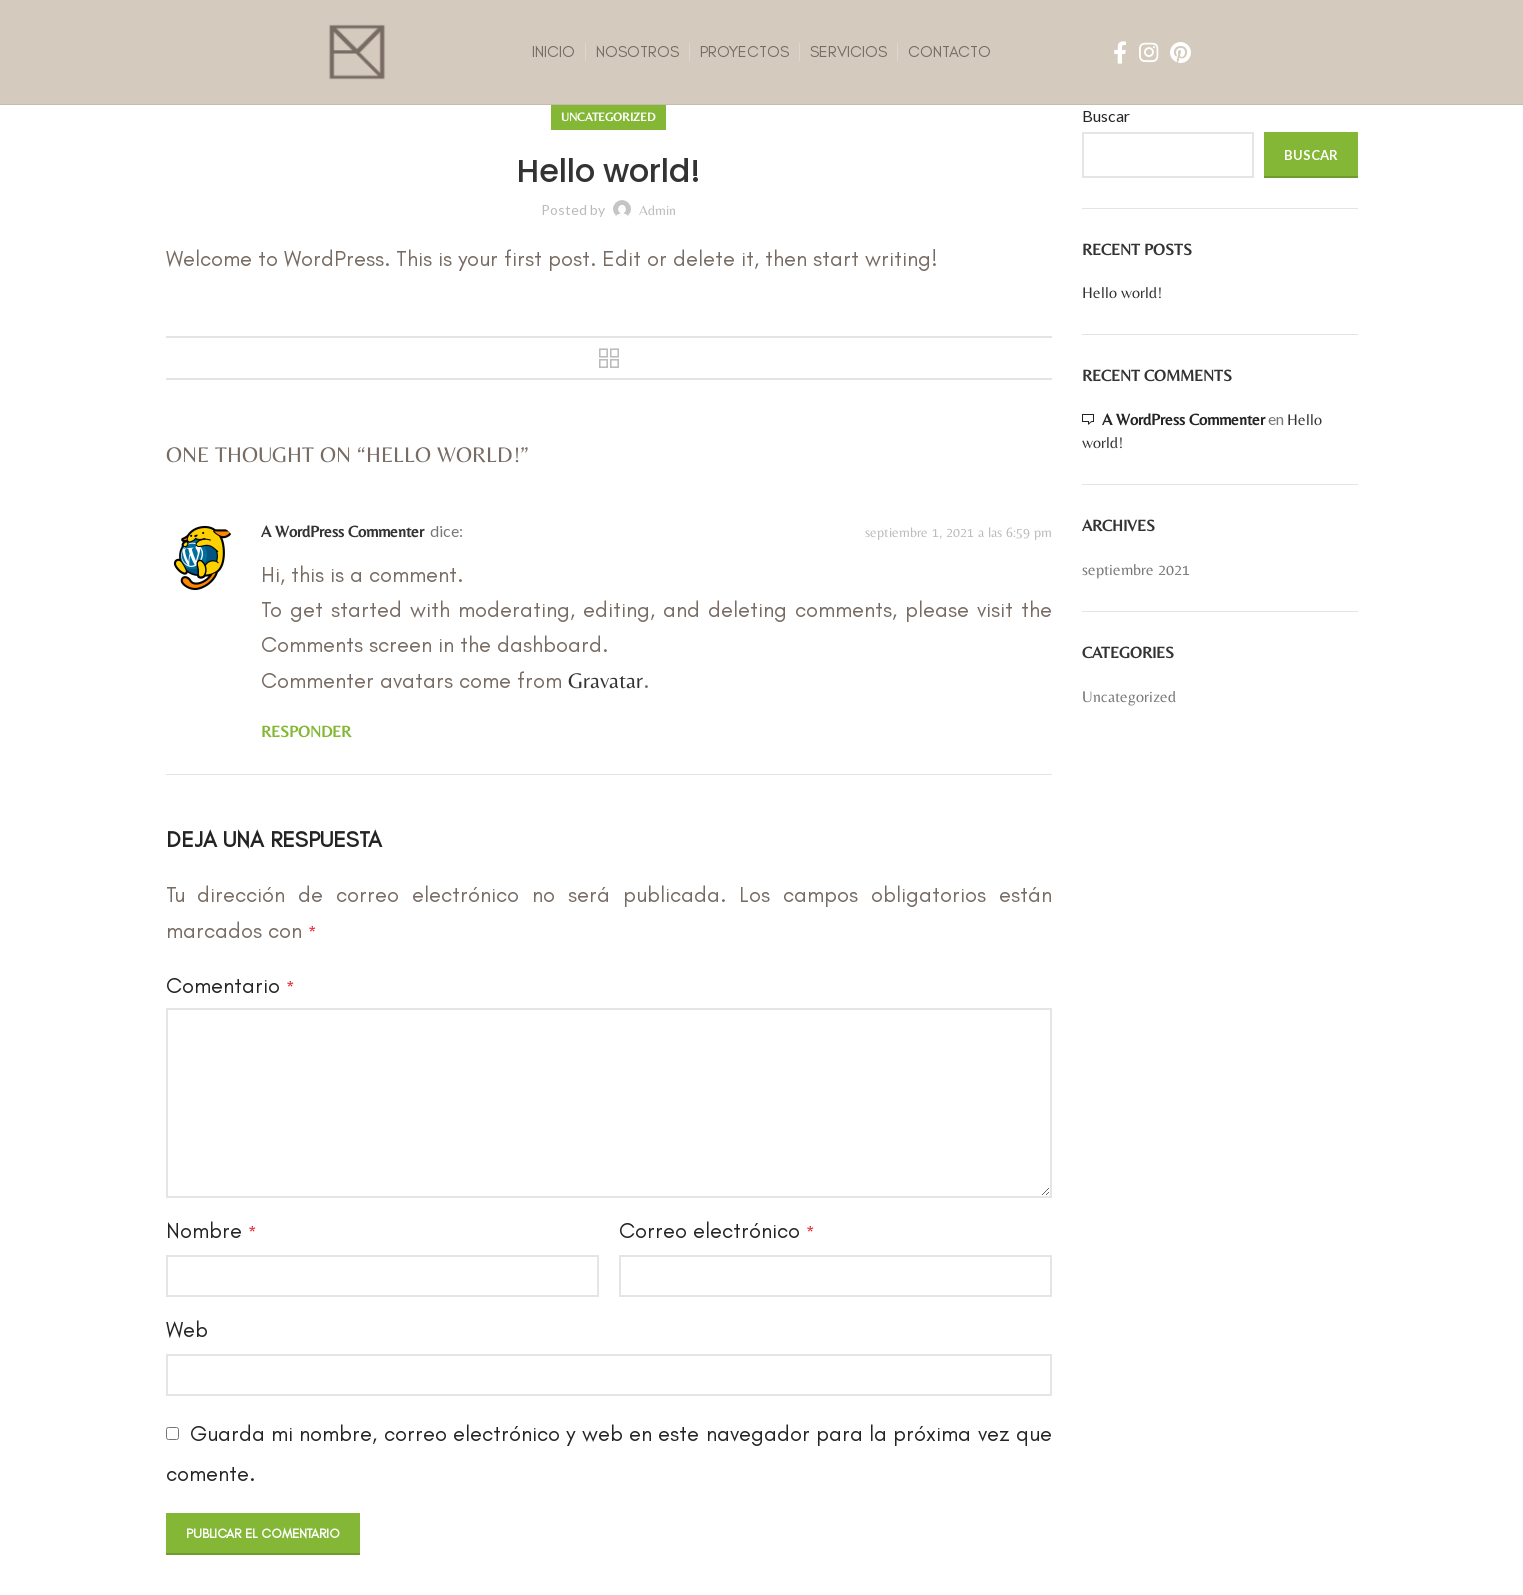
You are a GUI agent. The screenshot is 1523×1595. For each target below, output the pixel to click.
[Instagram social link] (1148, 52)
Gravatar (605, 680)
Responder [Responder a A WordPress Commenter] (306, 731)
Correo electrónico (716, 1230)
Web (187, 1329)
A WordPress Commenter (342, 531)
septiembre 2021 (1136, 569)
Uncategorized (608, 117)
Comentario (230, 985)
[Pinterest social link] (1180, 52)
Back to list (609, 358)
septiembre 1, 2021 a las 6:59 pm (958, 532)
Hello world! (1122, 292)
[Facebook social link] (1120, 52)
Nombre (211, 1230)
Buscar (1106, 115)
